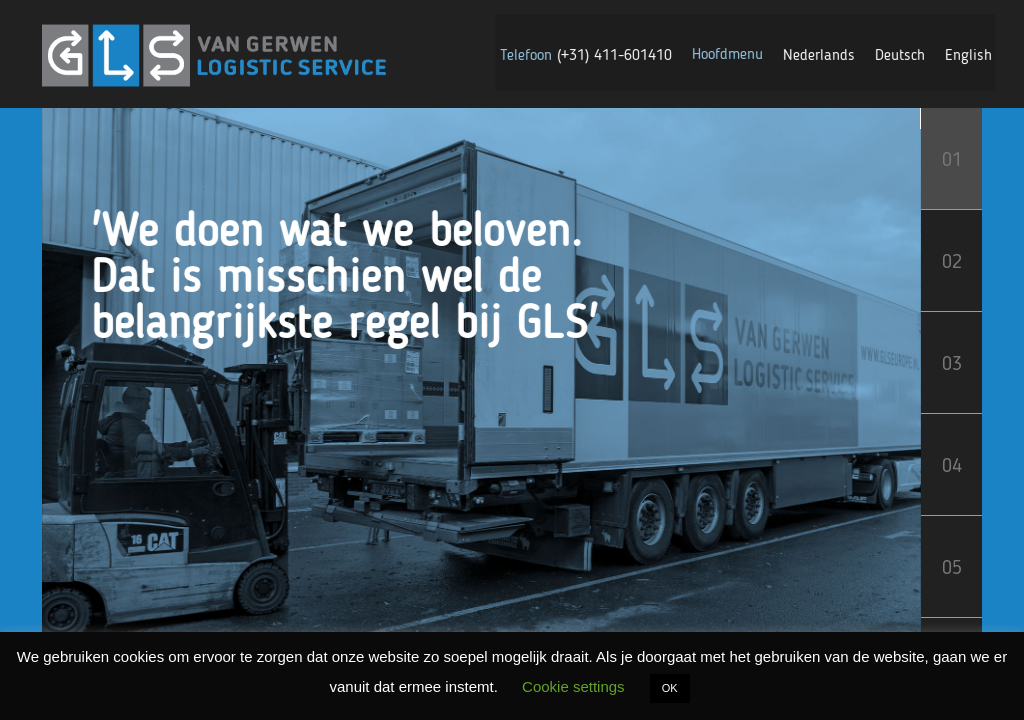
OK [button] (670, 688)
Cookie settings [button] (573, 686)
